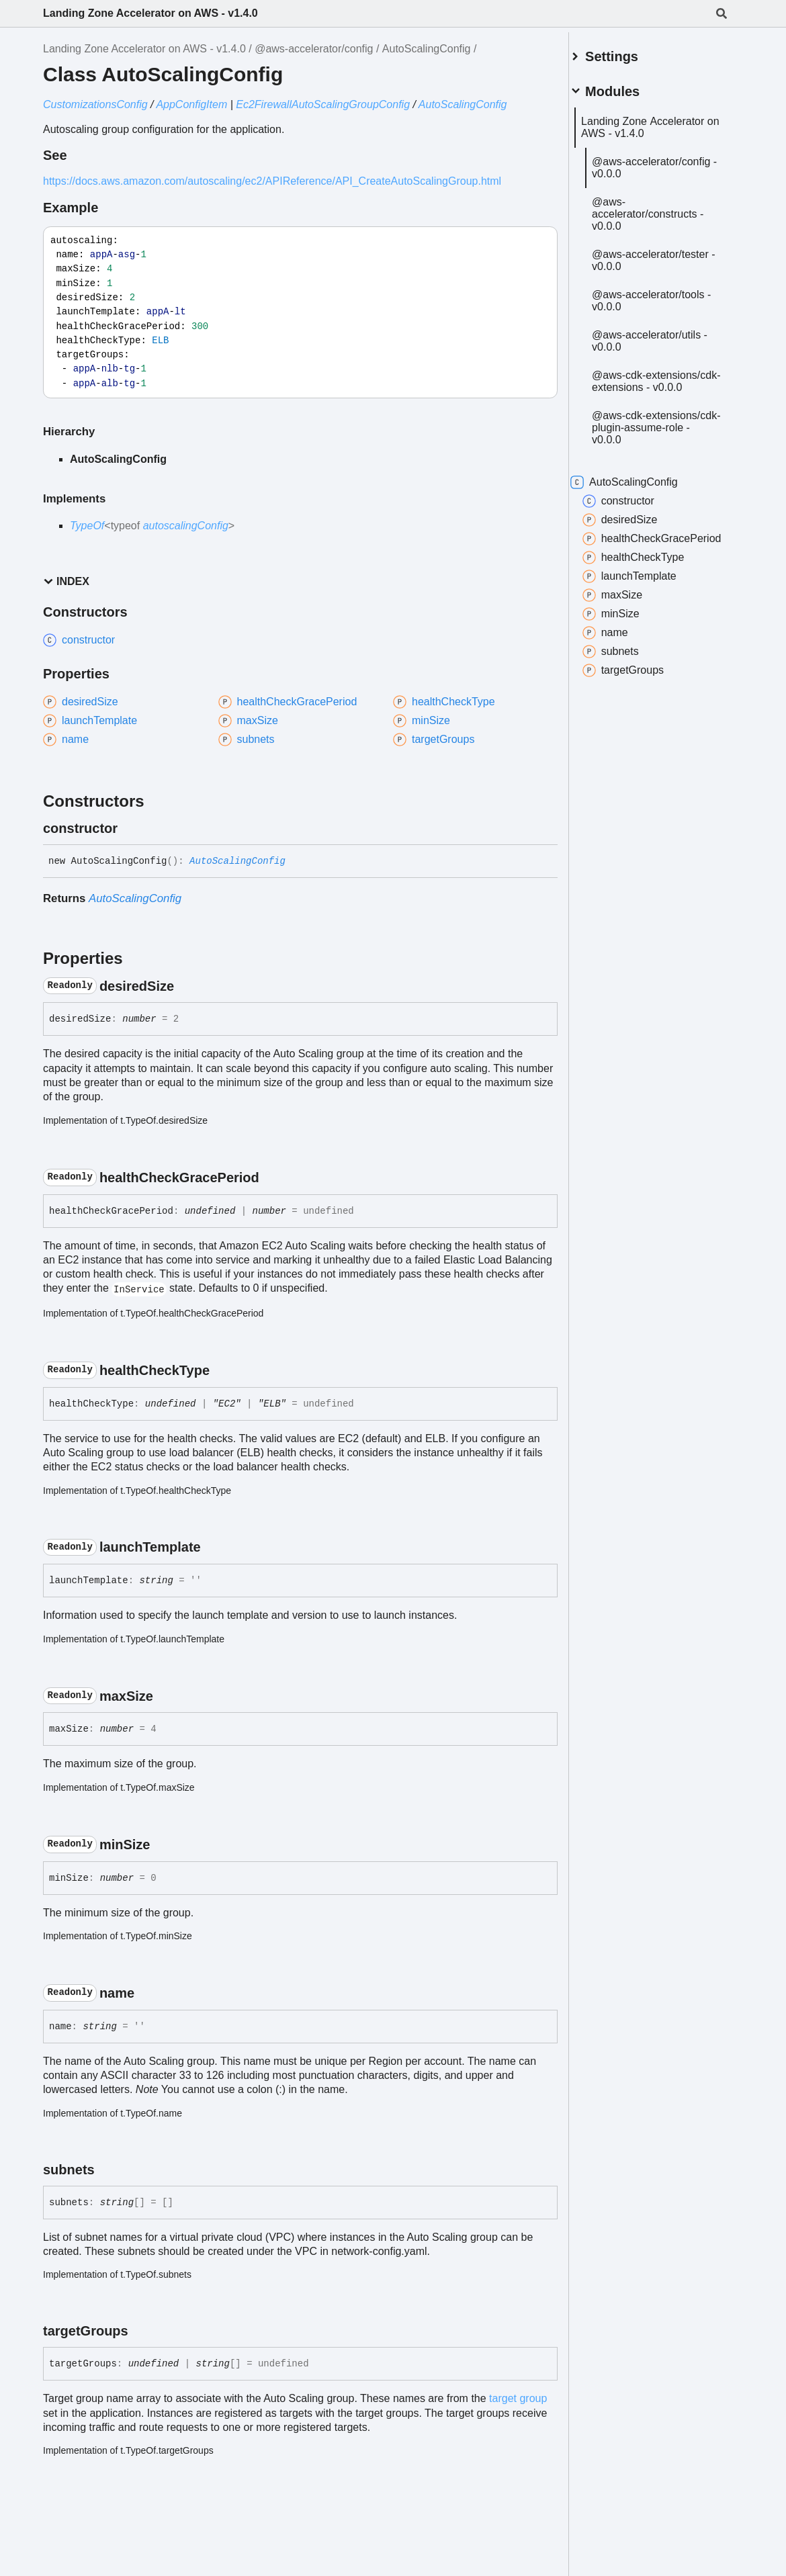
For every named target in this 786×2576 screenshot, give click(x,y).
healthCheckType (649, 602)
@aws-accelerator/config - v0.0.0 (653, 168)
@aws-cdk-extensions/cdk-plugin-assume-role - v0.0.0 (661, 458)
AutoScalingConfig (426, 48)
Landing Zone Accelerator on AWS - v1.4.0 (150, 13)
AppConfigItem (191, 104)
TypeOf (87, 525)
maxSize (628, 639)
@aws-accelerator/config (314, 48)
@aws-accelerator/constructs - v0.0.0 (663, 220)
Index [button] (66, 581)
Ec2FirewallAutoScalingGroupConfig (323, 104)
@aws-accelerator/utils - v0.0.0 (662, 359)
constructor (634, 532)
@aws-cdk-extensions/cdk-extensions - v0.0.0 (653, 406)
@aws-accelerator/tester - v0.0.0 (652, 273)
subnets (626, 696)
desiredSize (635, 551)
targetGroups (638, 714)
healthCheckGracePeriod (652, 576)
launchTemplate (645, 620)
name (621, 677)
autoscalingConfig (185, 525)
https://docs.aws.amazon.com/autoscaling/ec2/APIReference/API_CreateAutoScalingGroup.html (272, 181)
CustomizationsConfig (95, 104)
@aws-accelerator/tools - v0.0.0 (664, 319)
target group (518, 2398)
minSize (626, 658)
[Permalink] (129, 828)
